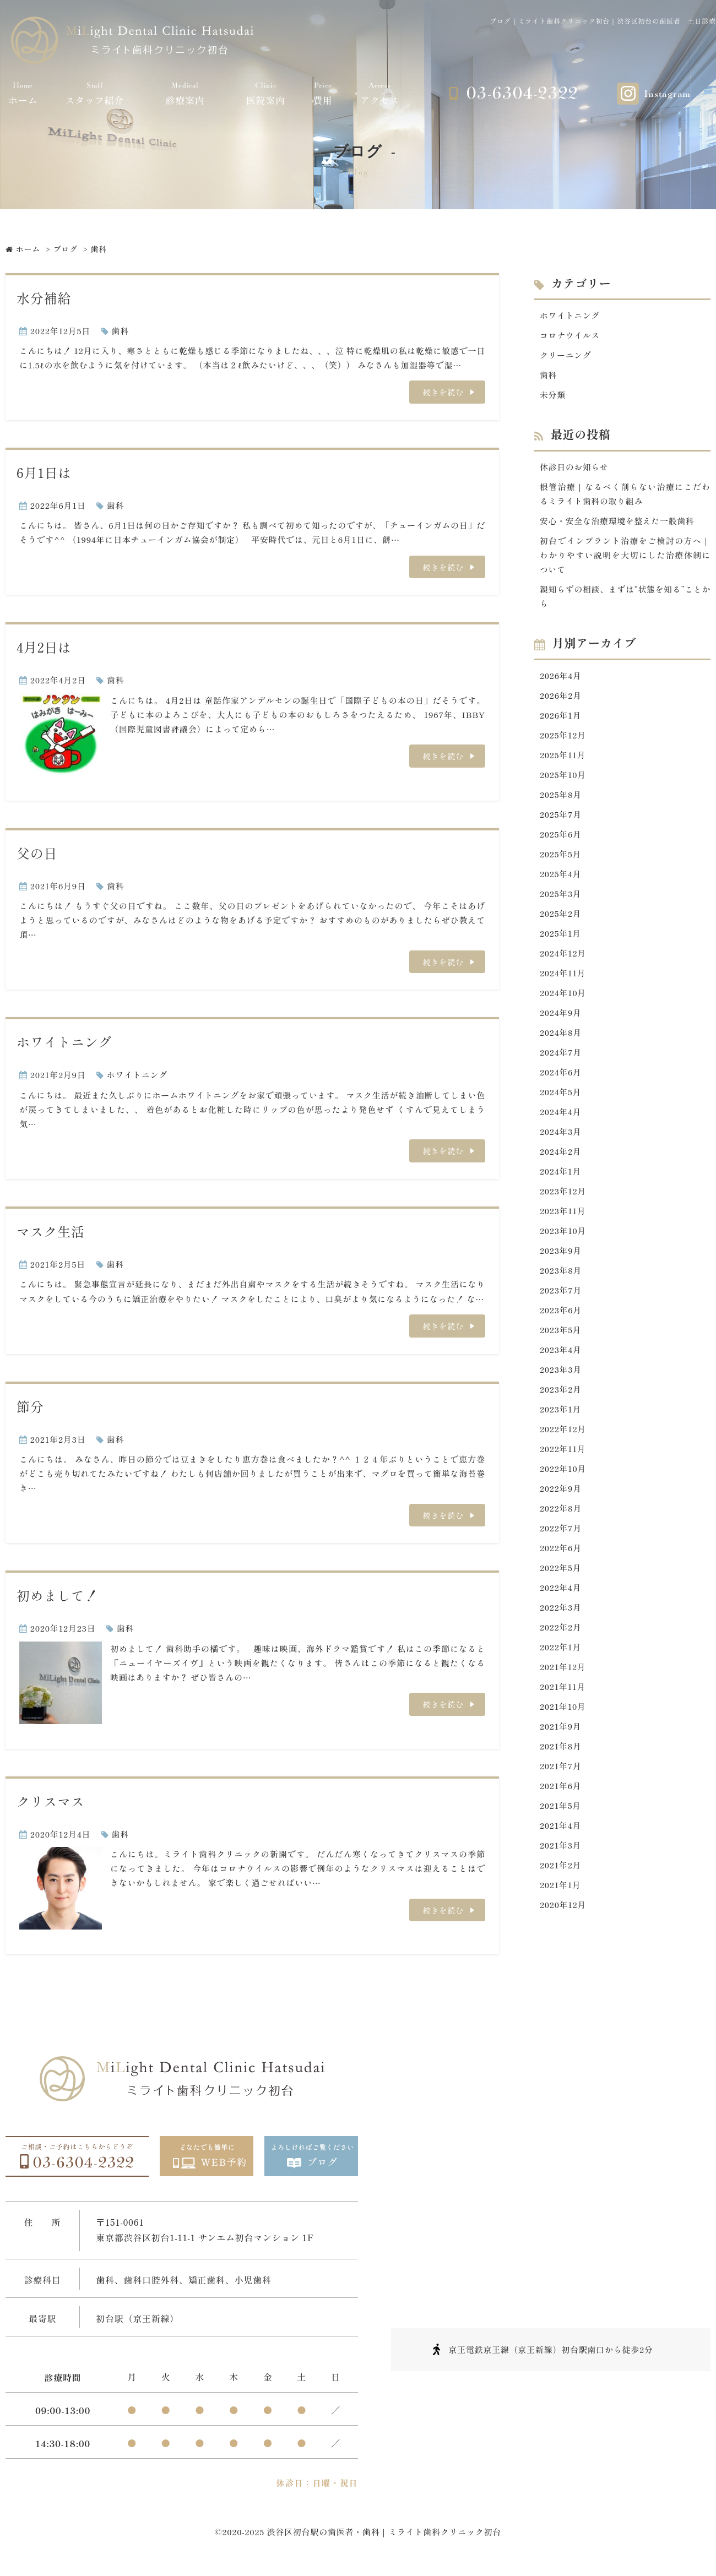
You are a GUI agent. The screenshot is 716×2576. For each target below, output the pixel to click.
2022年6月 (561, 1555)
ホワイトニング (64, 1042)
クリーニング (566, 355)
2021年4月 (561, 1835)
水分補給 (44, 297)
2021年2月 (561, 1875)
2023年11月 (563, 1216)
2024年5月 (561, 1096)
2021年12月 (563, 1675)
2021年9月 (561, 1735)
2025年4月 (561, 877)
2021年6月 (561, 1795)
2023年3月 (561, 1376)
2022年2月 (561, 1635)
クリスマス (51, 1802)
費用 (323, 93)
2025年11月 (563, 757)
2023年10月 (563, 1236)
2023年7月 (561, 1296)
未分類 (553, 395)
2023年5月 (561, 1336)
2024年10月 (563, 996)
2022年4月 (561, 1595)
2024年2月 (561, 1156)
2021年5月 (561, 1815)
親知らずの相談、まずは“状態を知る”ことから (625, 598)
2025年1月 (561, 937)
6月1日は (44, 472)
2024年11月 (563, 976)
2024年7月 (561, 1056)
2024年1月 (561, 1176)
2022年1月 (561, 1655)
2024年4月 (561, 1116)
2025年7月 (561, 817)
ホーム (22, 93)
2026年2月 (561, 697)
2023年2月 (561, 1395)
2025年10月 (563, 777)
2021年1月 (560, 1895)
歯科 (120, 330)
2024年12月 (563, 957)
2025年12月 (563, 737)
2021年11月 (563, 1695)
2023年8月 (561, 1276)
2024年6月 (561, 1076)
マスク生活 (51, 1232)
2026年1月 (561, 717)
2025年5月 (561, 857)
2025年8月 (561, 797)
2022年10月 (563, 1475)
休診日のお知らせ (574, 467)
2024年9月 (561, 1017)
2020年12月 (563, 1915)
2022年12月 (563, 1436)
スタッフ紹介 (95, 93)
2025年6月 (561, 837)
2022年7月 (561, 1535)
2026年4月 (561, 677)
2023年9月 (561, 1256)
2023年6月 (561, 1316)
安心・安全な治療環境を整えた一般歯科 (618, 522)
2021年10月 (563, 1715)
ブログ (65, 248)
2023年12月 (563, 1196)
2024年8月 (561, 1036)
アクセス (379, 93)
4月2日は (44, 647)
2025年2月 (561, 916)
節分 (30, 1407)
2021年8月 (561, 1755)
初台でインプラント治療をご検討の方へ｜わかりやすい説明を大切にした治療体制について (625, 556)
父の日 (37, 853)
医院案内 (265, 93)
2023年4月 (561, 1356)
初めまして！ (58, 1597)
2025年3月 (561, 897)
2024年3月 (561, 1136)
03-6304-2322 (522, 93)
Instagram (667, 94)
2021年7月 (561, 1775)
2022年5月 (561, 1576)
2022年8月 (561, 1515)
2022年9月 (561, 1496)
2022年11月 (563, 1455)
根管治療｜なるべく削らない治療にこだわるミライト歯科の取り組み (625, 495)
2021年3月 (561, 1855)
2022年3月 (561, 1615)
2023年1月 (561, 1416)
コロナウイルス (570, 335)
